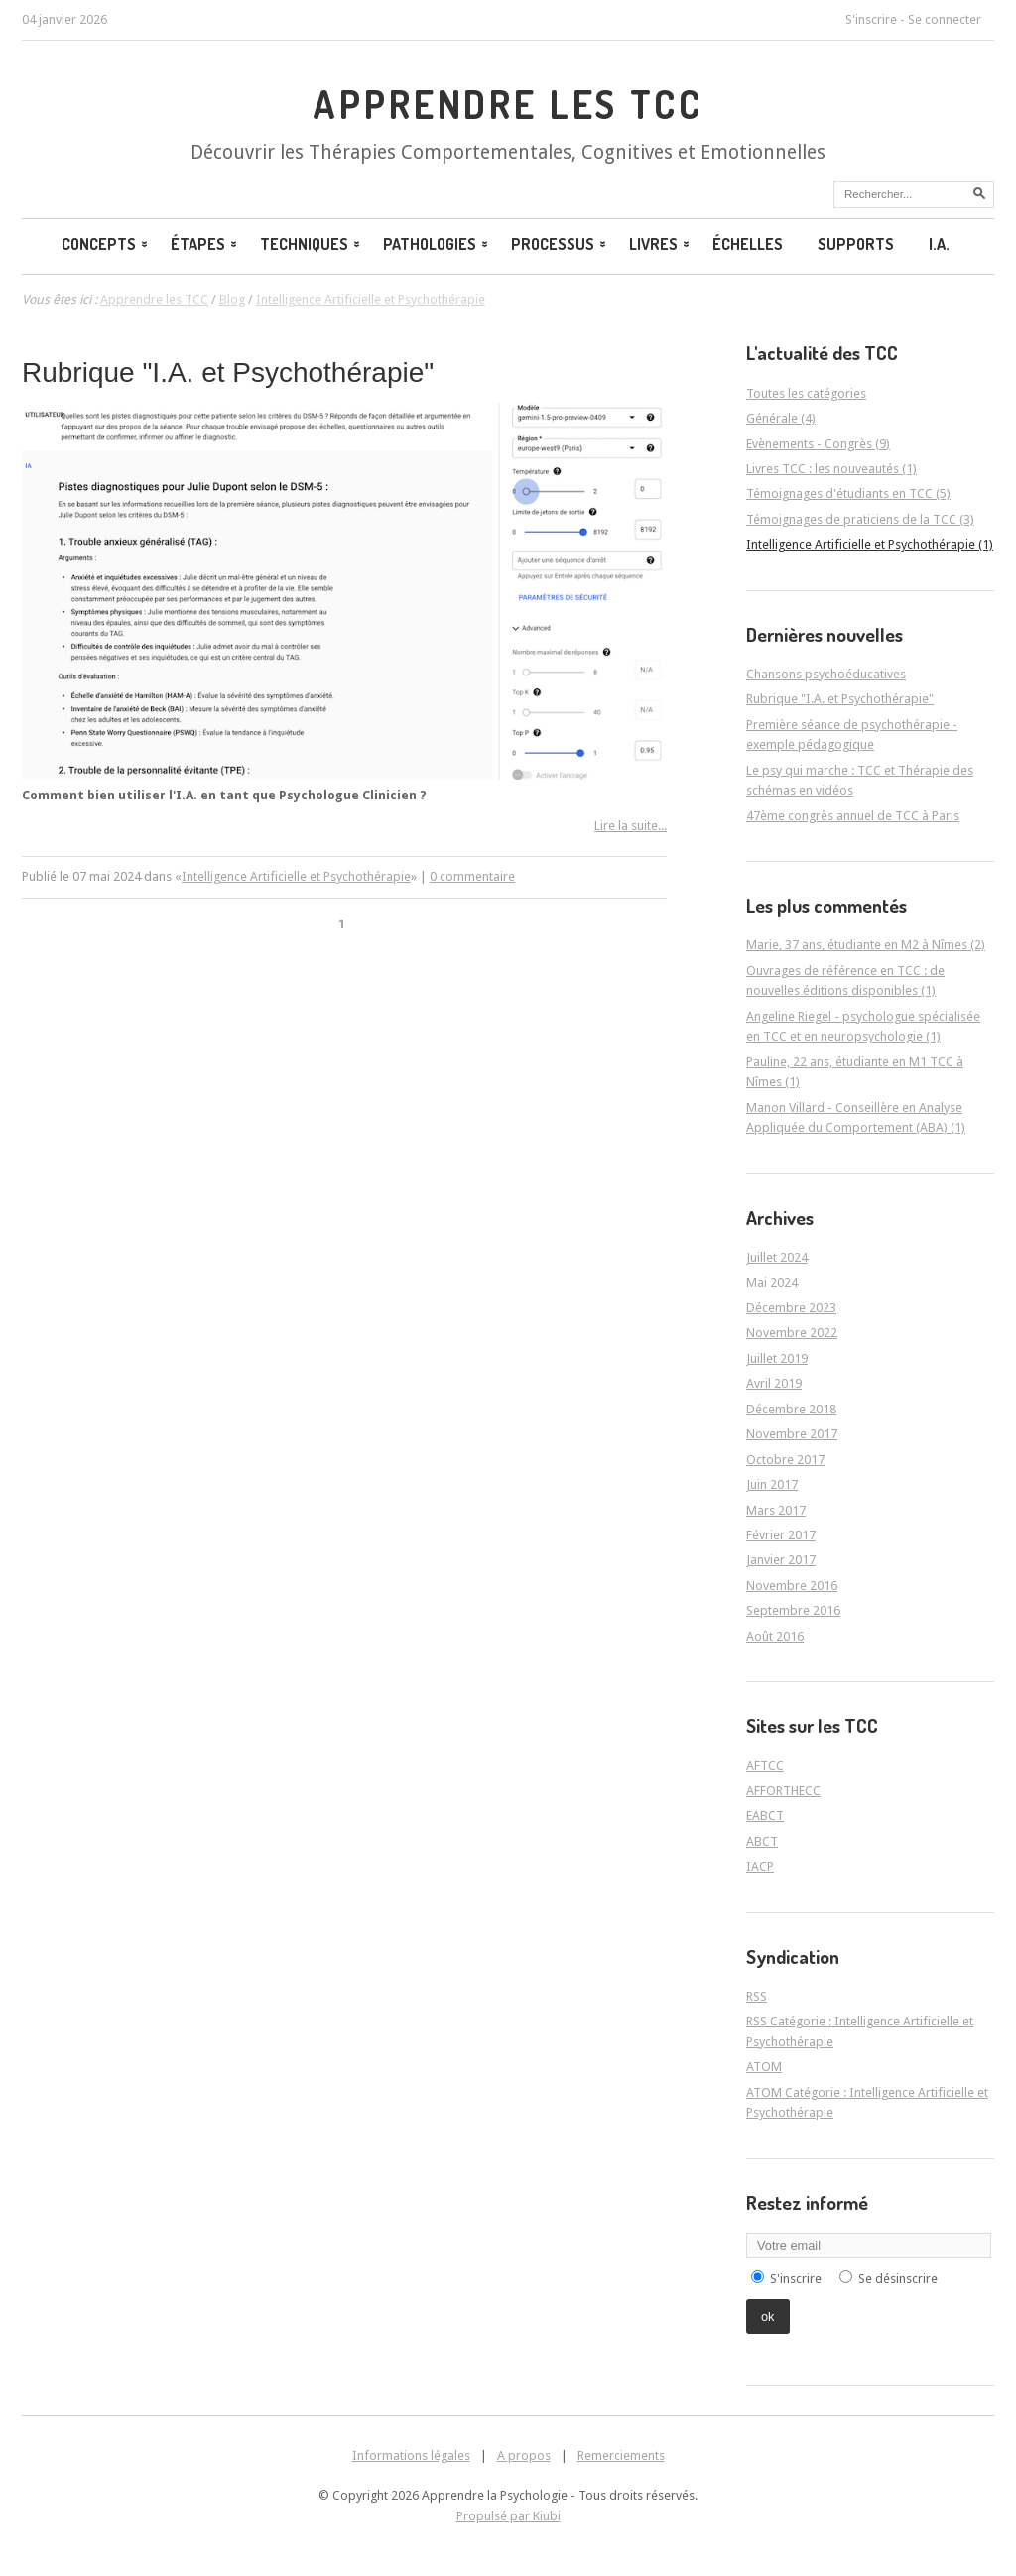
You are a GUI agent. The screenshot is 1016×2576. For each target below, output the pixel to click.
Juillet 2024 (777, 1257)
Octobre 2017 (785, 1459)
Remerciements (621, 2455)
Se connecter (944, 19)
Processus (560, 244)
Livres (661, 244)
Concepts (106, 244)
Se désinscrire (898, 2278)
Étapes (205, 244)
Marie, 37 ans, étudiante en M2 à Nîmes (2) (865, 944)
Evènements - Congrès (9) (818, 443)
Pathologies (437, 244)
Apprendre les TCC (507, 104)
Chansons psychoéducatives (826, 674)
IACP (760, 1866)
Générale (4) (781, 418)
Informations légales (411, 2455)
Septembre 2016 (793, 1610)
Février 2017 (781, 1535)
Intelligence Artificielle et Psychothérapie (296, 876)
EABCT (765, 1815)
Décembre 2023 (791, 1307)
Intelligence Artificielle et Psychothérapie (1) (869, 544)
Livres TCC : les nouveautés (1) (831, 468)
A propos (524, 2455)
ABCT (762, 1841)
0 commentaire (472, 876)
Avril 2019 (774, 1383)
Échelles (747, 244)
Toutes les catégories (806, 393)
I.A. (939, 244)
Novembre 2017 (791, 1433)
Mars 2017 (776, 1510)
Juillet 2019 (777, 1358)
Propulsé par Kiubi (508, 2516)
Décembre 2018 (791, 1409)
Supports (856, 244)
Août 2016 (775, 1636)
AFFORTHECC (783, 1790)
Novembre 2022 (791, 1332)
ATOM (764, 2066)
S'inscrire (871, 19)
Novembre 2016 (791, 1585)
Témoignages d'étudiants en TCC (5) (848, 493)
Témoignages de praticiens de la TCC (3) (860, 519)
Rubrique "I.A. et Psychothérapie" (228, 372)
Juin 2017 (772, 1484)
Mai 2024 (772, 1282)
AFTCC (765, 1765)
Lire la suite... (630, 825)
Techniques (311, 244)
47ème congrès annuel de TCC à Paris (852, 815)
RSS (756, 1996)
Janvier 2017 (781, 1559)
